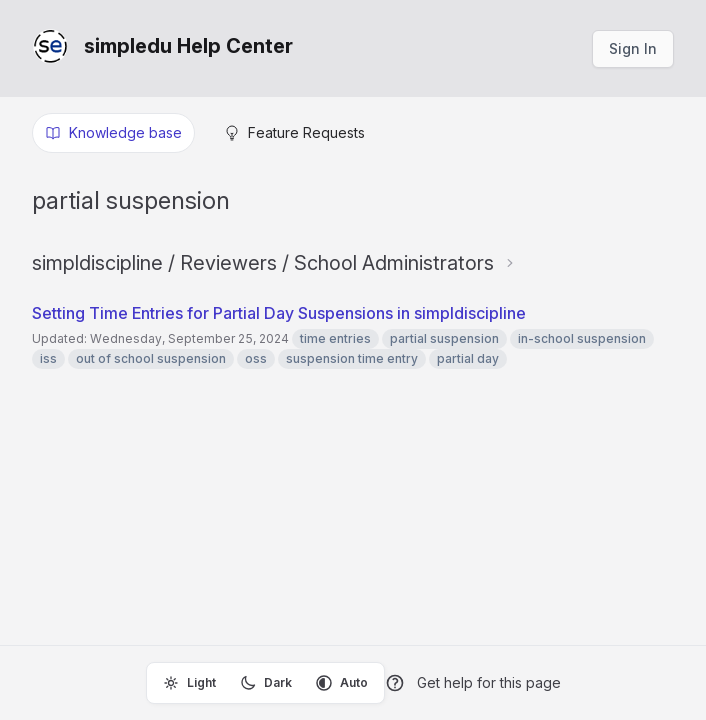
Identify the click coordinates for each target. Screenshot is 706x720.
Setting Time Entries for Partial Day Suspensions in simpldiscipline (279, 313)
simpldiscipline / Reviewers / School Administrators (263, 263)
